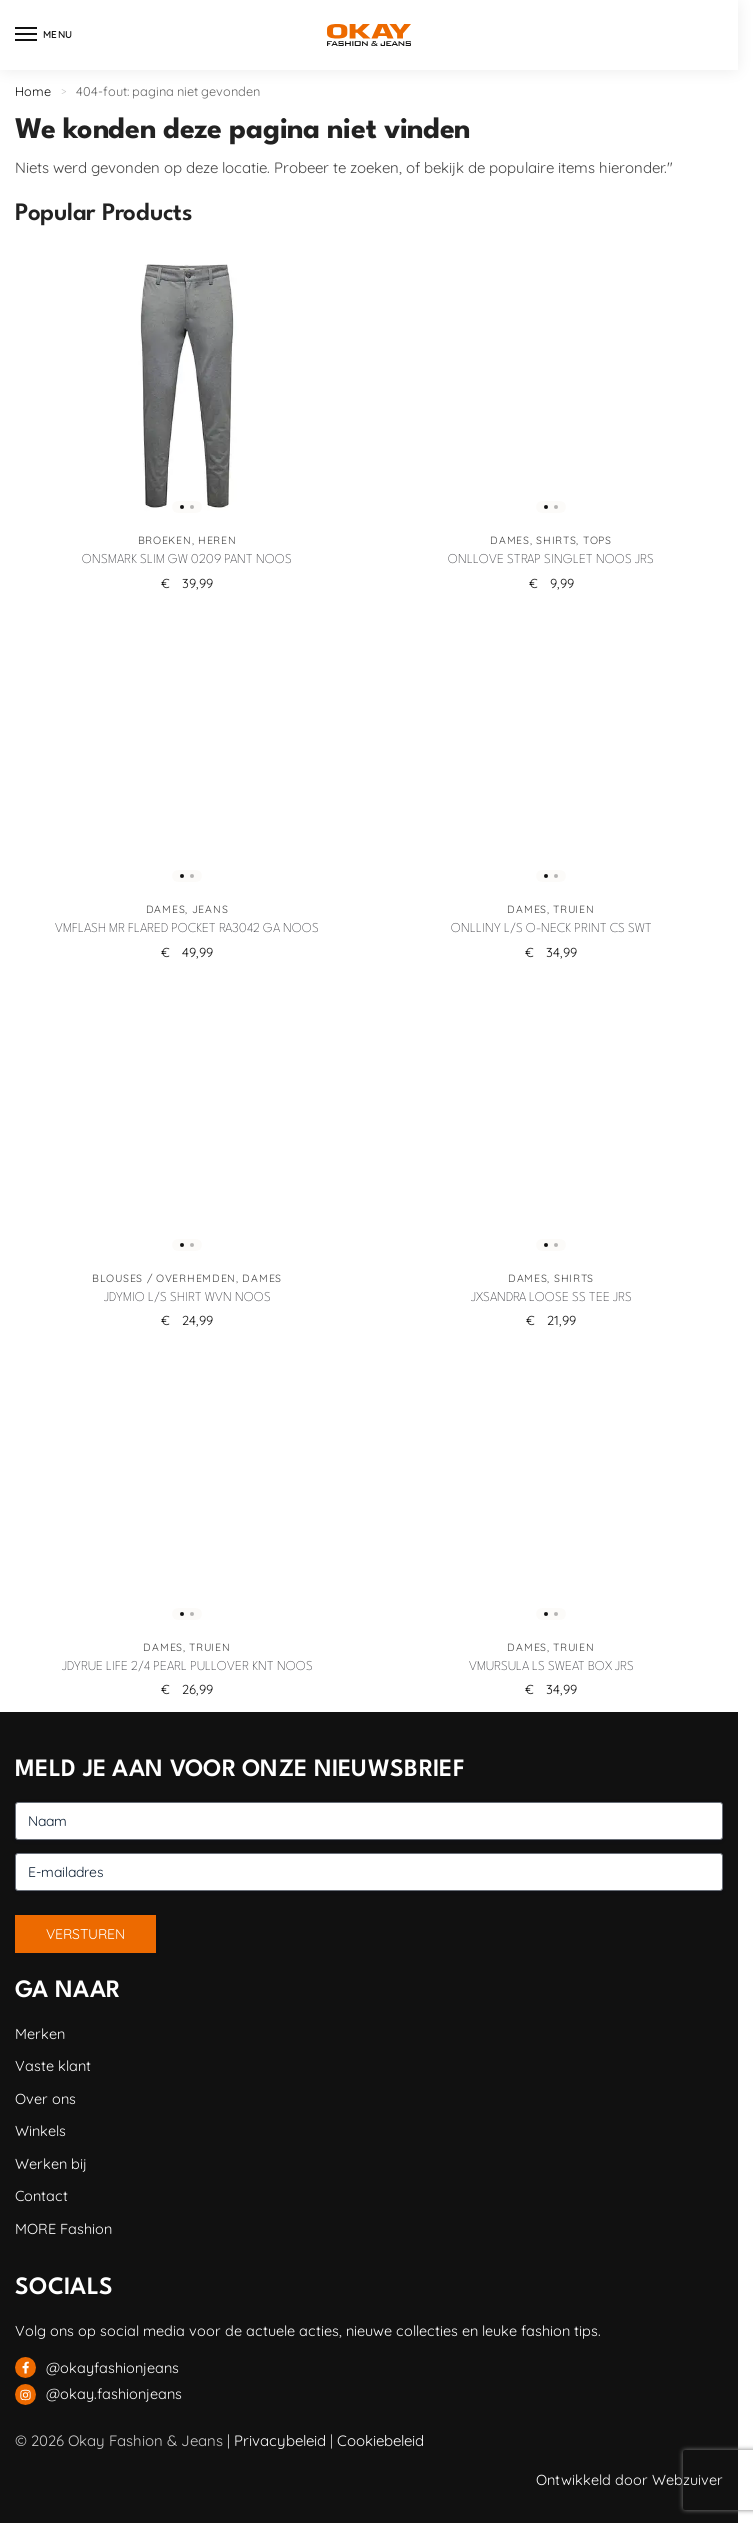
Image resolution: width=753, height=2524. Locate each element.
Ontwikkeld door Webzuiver (629, 2479)
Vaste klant (53, 2065)
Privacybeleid (280, 2440)
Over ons (45, 2098)
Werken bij (51, 2163)
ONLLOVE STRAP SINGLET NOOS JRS (551, 560)
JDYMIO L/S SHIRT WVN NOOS (187, 1298)
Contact (41, 2195)
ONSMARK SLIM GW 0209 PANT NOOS (187, 560)
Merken (40, 2033)
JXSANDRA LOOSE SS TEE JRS (551, 1298)
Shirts (556, 540)
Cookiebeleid (380, 2440)
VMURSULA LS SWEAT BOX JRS (551, 1667)
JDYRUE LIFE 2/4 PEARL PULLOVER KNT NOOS (187, 1667)
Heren (217, 540)
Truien (573, 909)
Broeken (165, 540)
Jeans (210, 909)
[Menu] (45, 35)
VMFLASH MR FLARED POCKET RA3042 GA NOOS (187, 929)
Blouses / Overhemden (164, 1278)
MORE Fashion (63, 2228)
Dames (510, 540)
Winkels (40, 2130)
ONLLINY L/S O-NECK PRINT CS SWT (551, 929)
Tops (597, 540)
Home (33, 91)
